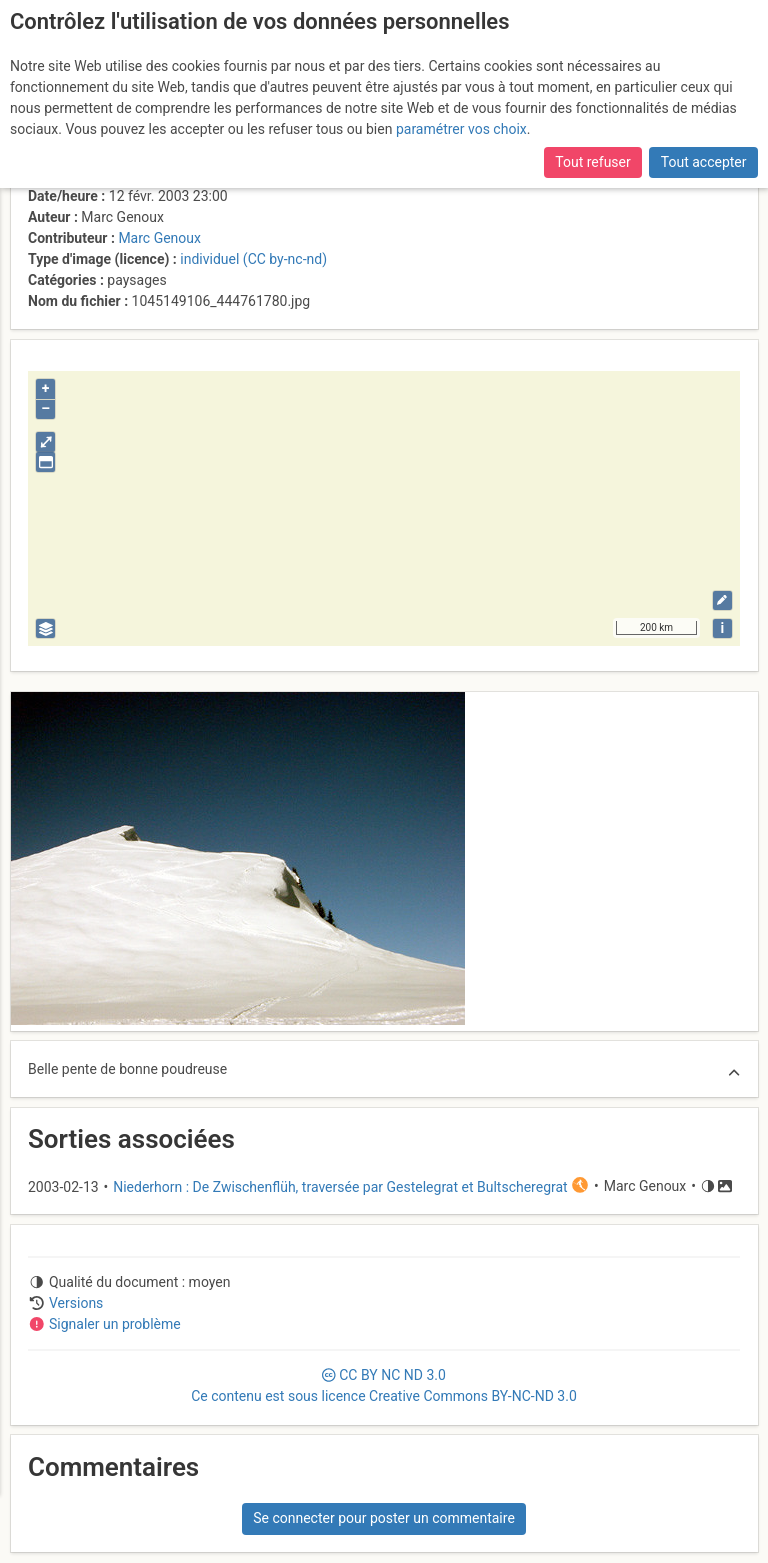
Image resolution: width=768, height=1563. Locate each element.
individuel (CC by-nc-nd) (253, 259)
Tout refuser (592, 162)
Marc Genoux (159, 238)
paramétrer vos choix (461, 129)
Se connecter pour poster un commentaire (384, 1518)
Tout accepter (704, 162)
